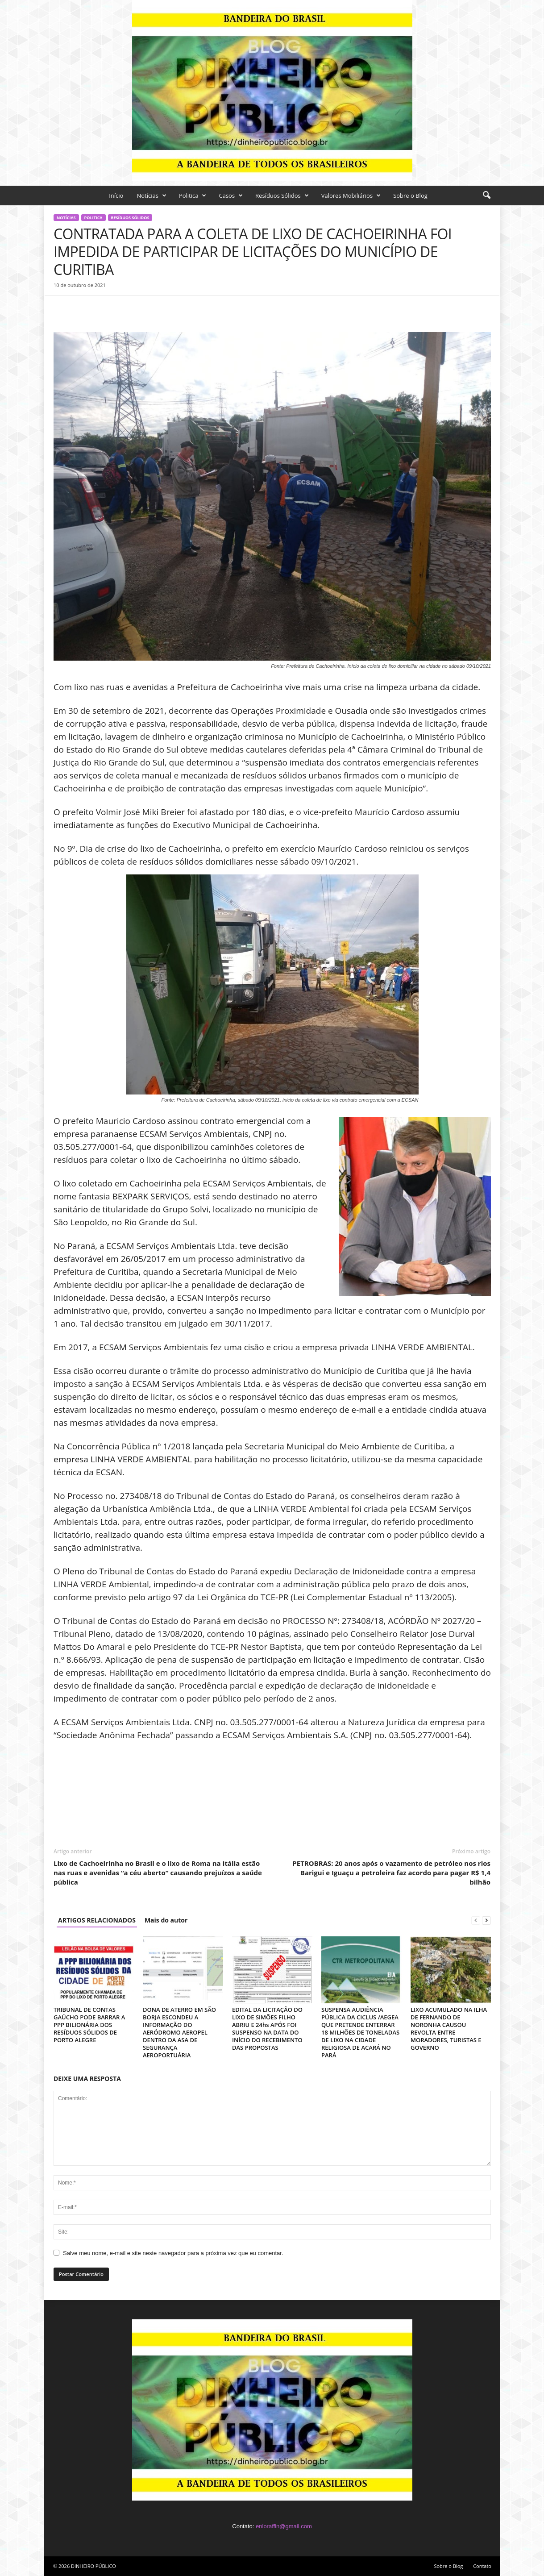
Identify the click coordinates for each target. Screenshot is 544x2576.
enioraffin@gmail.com (284, 2526)
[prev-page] (475, 1920)
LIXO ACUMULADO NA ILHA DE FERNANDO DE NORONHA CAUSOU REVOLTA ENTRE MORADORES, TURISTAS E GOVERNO (449, 2029)
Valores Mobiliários (351, 195)
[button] (486, 195)
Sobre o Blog (410, 195)
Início (116, 195)
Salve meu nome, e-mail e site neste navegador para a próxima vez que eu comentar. (173, 2253)
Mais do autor (166, 1920)
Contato (482, 2566)
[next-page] (486, 1920)
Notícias (151, 195)
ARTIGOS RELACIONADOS (97, 1920)
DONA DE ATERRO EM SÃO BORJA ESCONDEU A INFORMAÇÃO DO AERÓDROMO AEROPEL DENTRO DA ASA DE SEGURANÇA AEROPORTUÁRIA (179, 2032)
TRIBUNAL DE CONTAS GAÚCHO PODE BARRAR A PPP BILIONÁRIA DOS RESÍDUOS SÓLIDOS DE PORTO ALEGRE (89, 2025)
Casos (231, 195)
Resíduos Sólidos (282, 195)
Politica (193, 195)
